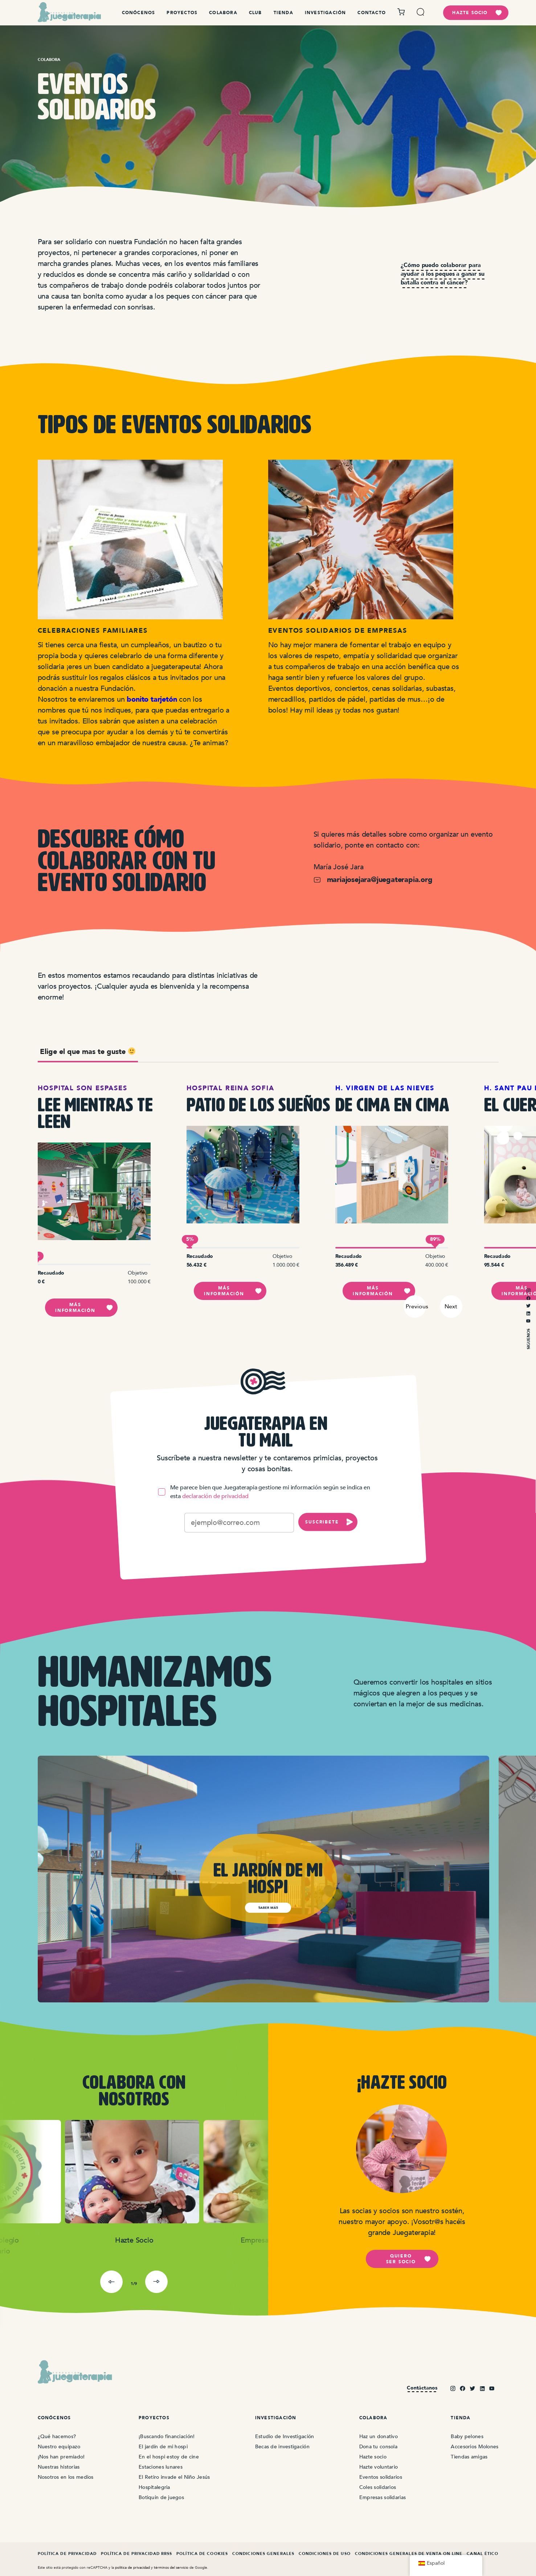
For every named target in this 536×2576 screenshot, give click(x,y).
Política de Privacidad (67, 2553)
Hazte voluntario (378, 2467)
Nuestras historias (59, 2467)
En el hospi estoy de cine (169, 2456)
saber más (268, 1908)
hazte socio (477, 12)
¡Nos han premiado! (61, 2456)
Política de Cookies (202, 2553)
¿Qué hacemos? (57, 2436)
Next (451, 1306)
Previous (416, 1306)
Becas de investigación (282, 2446)
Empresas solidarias (382, 2497)
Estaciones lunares (161, 2467)
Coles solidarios (377, 2487)
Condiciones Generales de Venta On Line (409, 2553)
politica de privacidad (132, 2567)
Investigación (325, 13)
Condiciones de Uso (325, 2553)
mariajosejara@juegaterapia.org (373, 879)
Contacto (371, 13)
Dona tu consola (378, 2446)
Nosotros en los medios (66, 2477)
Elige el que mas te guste (87, 1052)
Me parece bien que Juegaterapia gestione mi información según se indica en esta (264, 1492)
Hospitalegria (154, 2487)
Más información (84, 1307)
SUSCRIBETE (329, 1521)
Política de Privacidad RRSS (136, 2553)
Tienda (283, 13)
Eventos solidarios (380, 2477)
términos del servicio (171, 2567)
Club (255, 13)
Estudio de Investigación (284, 2436)
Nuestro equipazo (59, 2446)
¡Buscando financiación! (167, 2436)
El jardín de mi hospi (163, 2446)
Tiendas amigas (469, 2456)
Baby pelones (467, 2436)
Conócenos (138, 13)
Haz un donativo (378, 2436)
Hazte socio (372, 2456)
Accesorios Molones (474, 2446)
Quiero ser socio (408, 2259)
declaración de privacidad (215, 1496)
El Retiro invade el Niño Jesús (174, 2477)
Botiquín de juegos (161, 2497)
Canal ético (482, 2553)
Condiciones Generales (263, 2553)
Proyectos (182, 13)
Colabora (223, 13)
